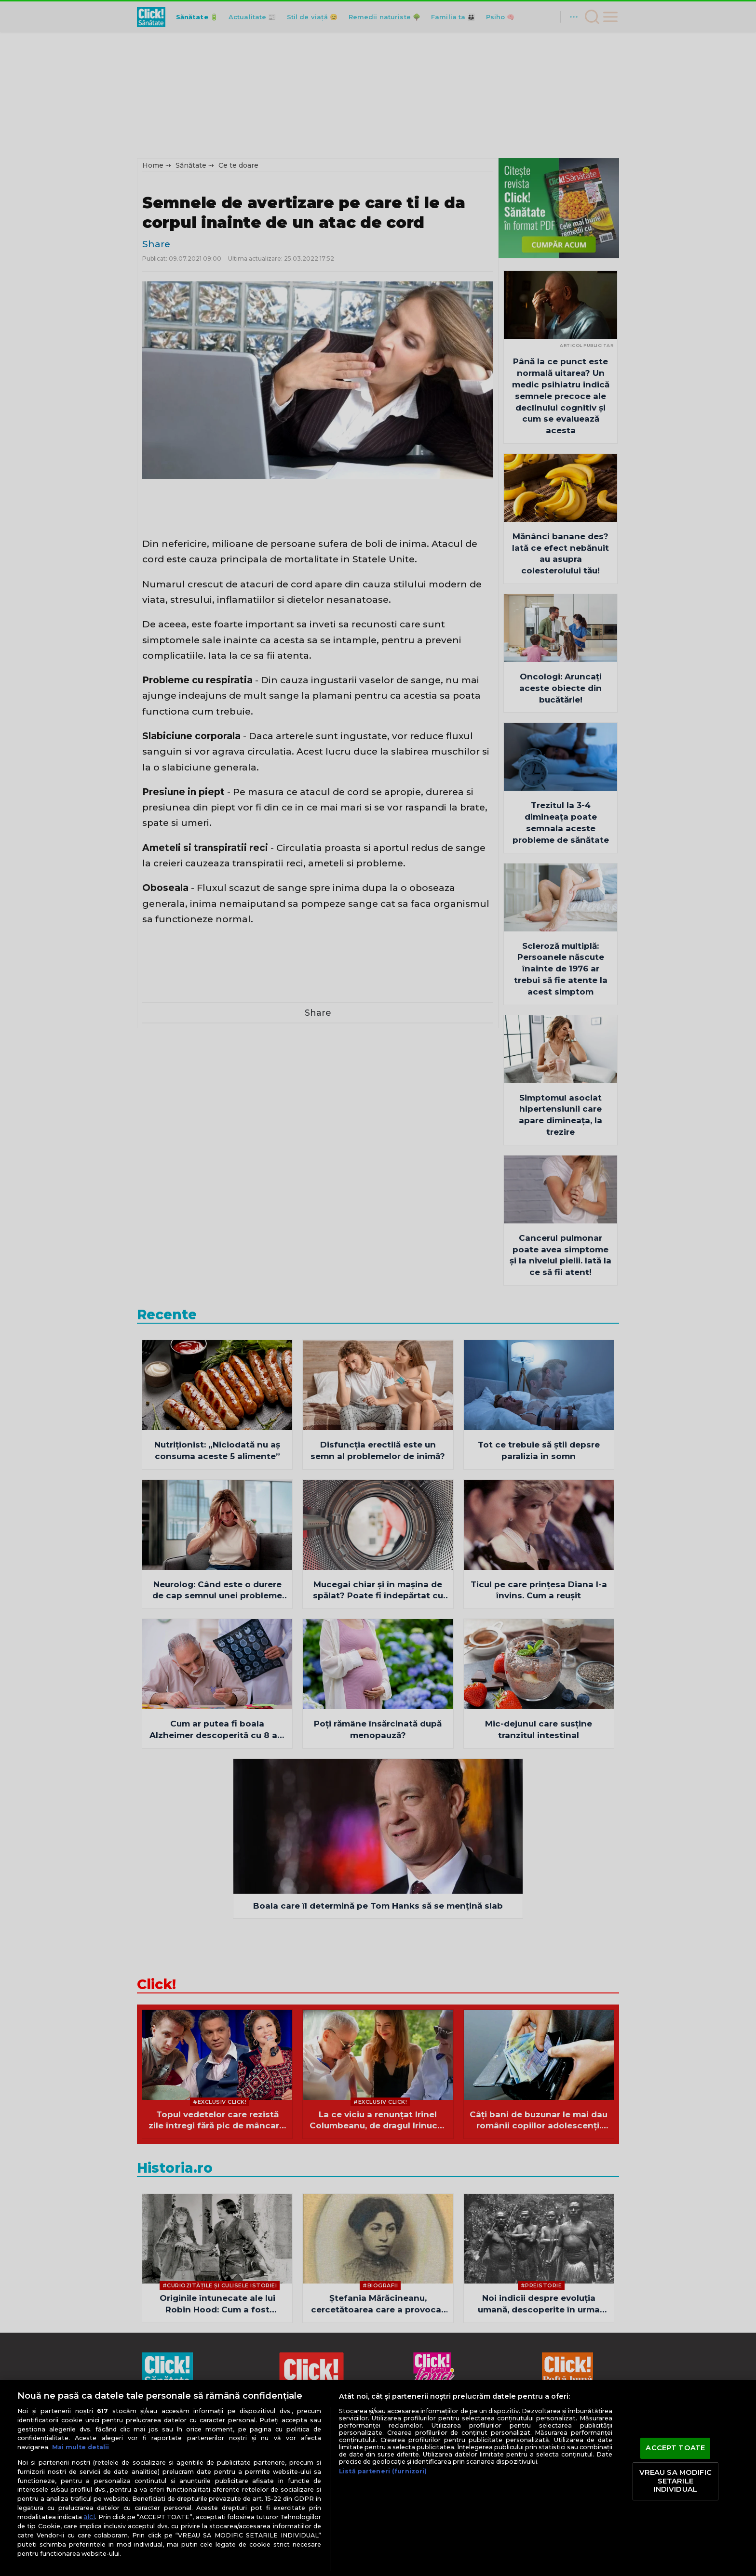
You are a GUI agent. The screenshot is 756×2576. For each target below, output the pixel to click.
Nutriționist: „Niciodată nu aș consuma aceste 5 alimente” (217, 1450)
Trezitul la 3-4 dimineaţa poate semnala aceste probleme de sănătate (561, 822)
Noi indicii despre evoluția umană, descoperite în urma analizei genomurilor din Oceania (539, 2304)
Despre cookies (449, 2415)
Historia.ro (175, 2168)
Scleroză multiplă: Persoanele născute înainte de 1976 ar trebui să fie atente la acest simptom (561, 968)
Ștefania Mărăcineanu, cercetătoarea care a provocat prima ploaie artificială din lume (378, 2304)
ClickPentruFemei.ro (455, 2474)
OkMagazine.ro (585, 2474)
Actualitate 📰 (252, 17)
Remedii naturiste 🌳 (384, 17)
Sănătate (191, 165)
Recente (167, 1314)
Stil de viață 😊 (312, 17)
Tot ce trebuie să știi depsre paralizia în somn (539, 1450)
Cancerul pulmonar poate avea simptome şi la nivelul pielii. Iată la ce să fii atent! (560, 1255)
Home (152, 165)
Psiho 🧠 (500, 17)
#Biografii (380, 2285)
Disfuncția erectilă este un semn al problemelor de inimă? (377, 1450)
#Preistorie (541, 2285)
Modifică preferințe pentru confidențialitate (377, 2427)
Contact (500, 2415)
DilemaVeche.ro (525, 2474)
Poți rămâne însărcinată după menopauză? (378, 1729)
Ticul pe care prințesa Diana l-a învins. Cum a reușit (539, 1590)
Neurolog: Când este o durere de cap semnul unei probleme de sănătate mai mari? (217, 1591)
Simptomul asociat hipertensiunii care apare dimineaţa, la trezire (560, 1115)
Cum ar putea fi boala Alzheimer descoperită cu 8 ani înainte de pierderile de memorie (217, 1730)
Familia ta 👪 (453, 17)
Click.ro (267, 2474)
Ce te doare (238, 165)
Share (156, 244)
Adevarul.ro (227, 2474)
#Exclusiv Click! (219, 2101)
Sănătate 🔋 (197, 17)
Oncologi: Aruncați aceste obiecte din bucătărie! (560, 688)
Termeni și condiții (269, 2415)
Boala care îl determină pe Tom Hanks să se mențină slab (378, 1906)
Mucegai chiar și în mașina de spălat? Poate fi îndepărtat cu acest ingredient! (378, 1591)
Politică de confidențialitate (362, 2415)
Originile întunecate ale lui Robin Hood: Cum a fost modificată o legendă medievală (217, 2304)
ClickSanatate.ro (384, 2474)
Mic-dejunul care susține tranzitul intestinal (538, 1729)
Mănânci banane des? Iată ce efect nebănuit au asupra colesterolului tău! (560, 553)
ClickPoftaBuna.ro (317, 2474)
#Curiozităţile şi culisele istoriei (219, 2285)
